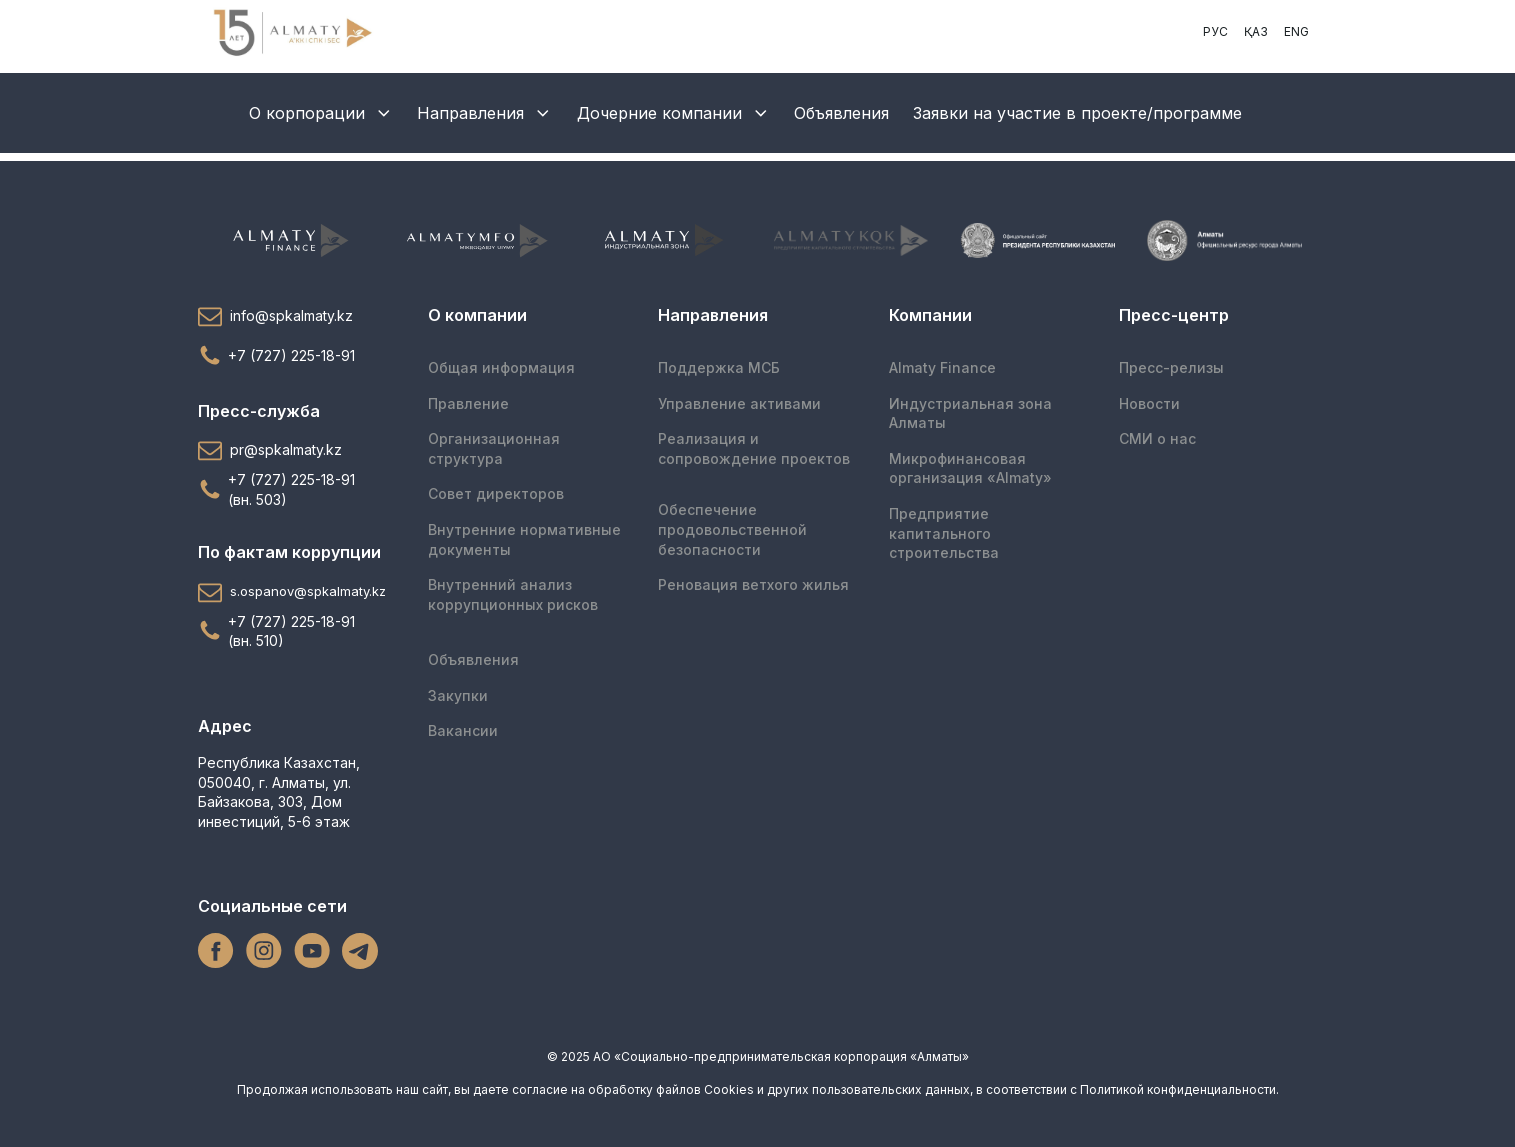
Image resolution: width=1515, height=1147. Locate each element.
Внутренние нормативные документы (524, 539)
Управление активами (739, 403)
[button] (297, 316)
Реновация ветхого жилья (753, 584)
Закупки (458, 695)
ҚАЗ (1256, 31)
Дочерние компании (674, 113)
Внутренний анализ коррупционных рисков (513, 594)
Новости (1149, 403)
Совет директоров (496, 493)
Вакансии (463, 730)
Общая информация (501, 367)
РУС (1215, 31)
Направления (485, 113)
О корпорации (321, 113)
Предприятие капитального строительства (944, 533)
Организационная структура (494, 448)
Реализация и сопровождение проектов (754, 448)
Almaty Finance (942, 367)
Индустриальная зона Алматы (970, 413)
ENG (1296, 31)
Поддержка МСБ (719, 367)
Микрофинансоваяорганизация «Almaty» (970, 468)
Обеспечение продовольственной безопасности (732, 529)
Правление (468, 403)
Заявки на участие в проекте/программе (1077, 113)
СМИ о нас (1157, 438)
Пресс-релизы (1171, 367)
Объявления (841, 113)
